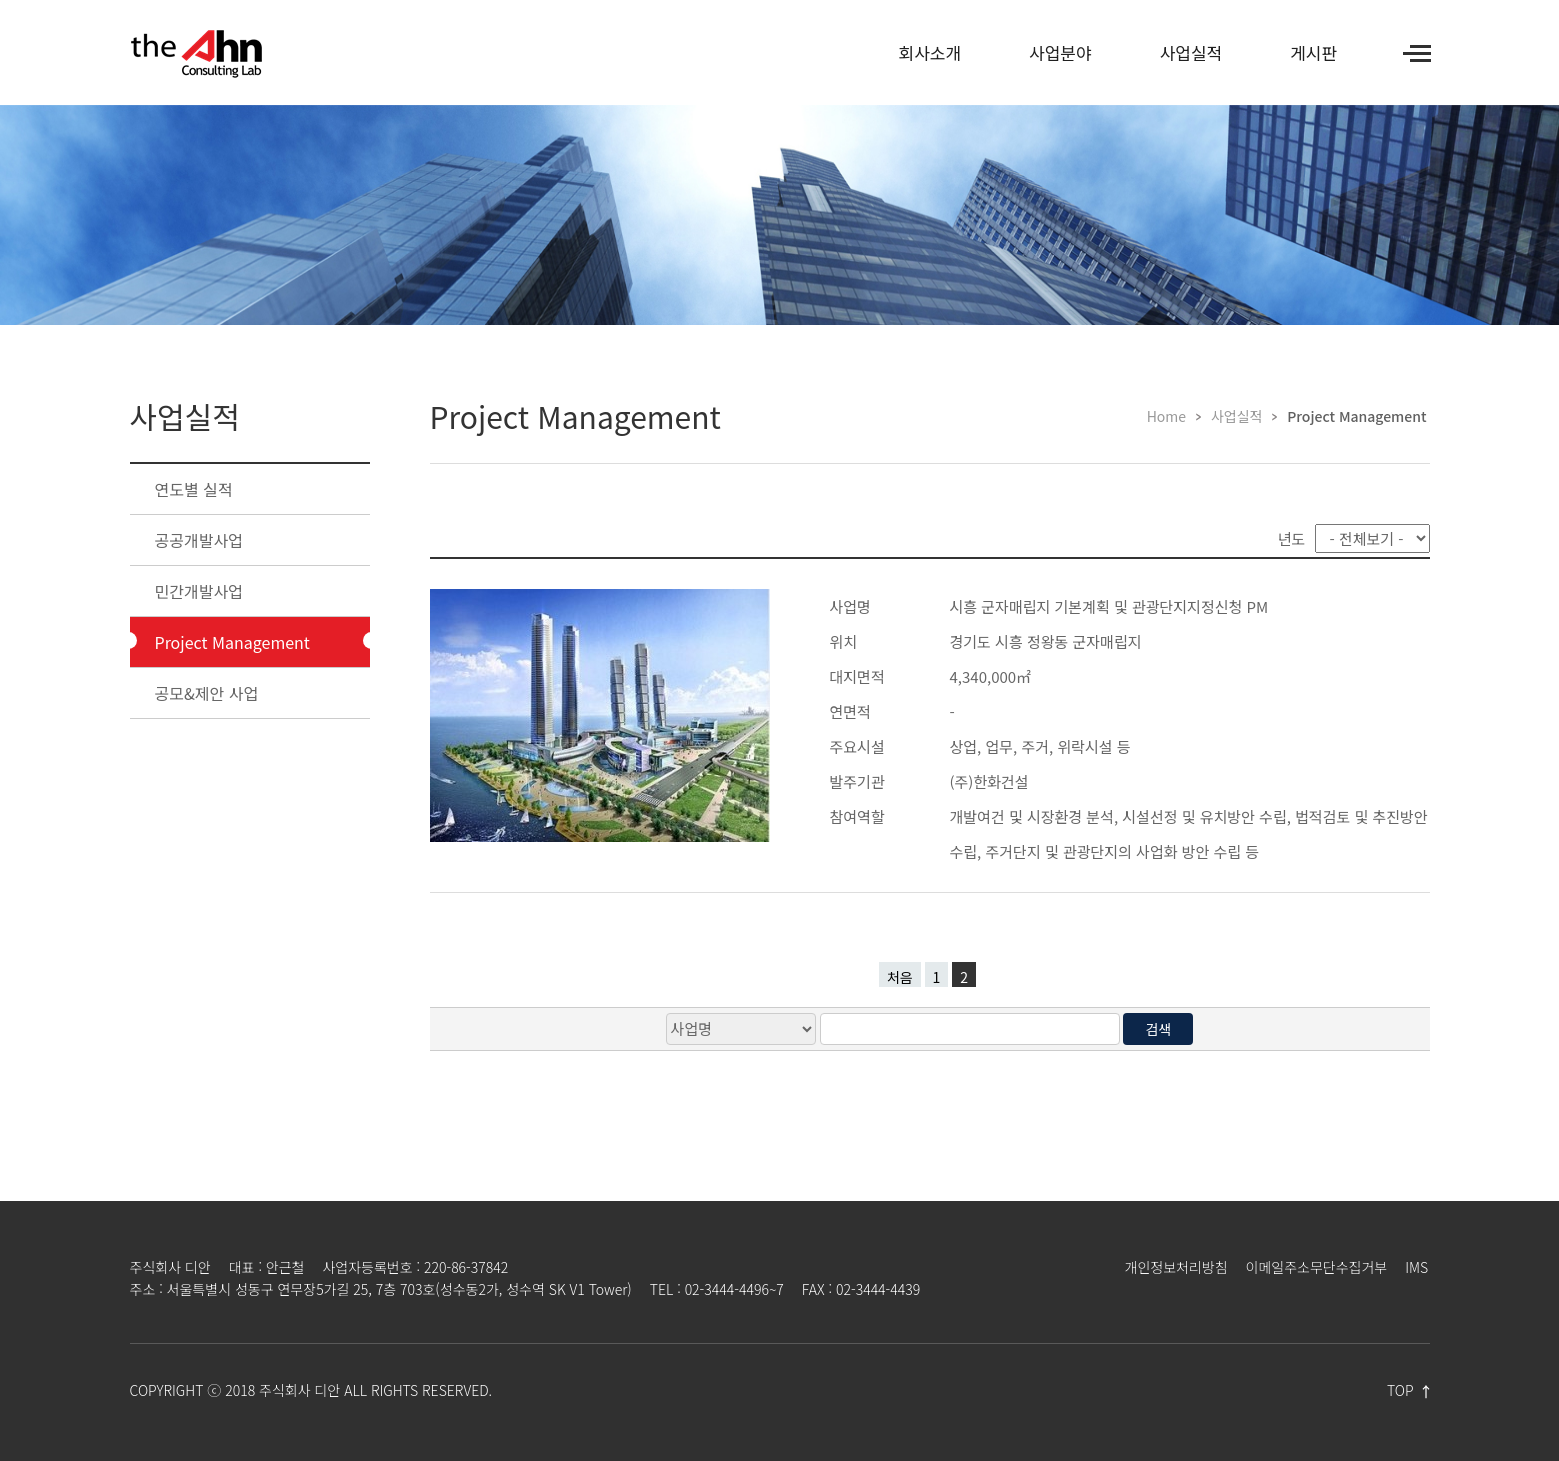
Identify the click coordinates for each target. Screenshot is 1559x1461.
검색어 (0, 105)
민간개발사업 (199, 591)
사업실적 (1191, 52)
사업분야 (1060, 52)
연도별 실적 (194, 489)
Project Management (232, 642)
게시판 (1313, 52)
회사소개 (930, 52)
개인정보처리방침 (1176, 1267)
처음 (900, 977)
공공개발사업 (199, 540)
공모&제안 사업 (207, 693)
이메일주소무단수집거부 (1317, 1267)
